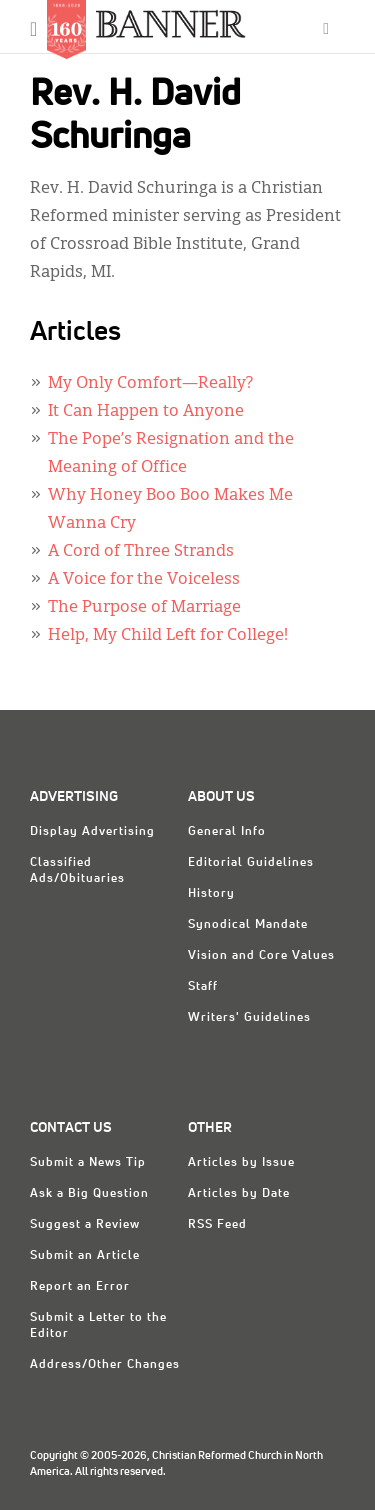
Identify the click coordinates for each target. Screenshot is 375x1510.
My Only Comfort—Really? (150, 384)
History (211, 894)
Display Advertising (92, 832)
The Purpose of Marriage (144, 608)
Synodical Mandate (248, 925)
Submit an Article (85, 1256)
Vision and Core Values (261, 956)
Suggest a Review (85, 1225)
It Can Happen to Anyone (146, 412)
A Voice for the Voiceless (144, 580)
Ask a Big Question (89, 1194)
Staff (203, 987)
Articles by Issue (241, 1163)
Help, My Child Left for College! (168, 636)
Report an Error (80, 1287)
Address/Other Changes (105, 1365)
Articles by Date (239, 1194)
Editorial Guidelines (251, 863)
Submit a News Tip (88, 1163)
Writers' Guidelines (249, 1018)
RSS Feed (217, 1225)
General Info (227, 832)
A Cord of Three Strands (141, 552)
